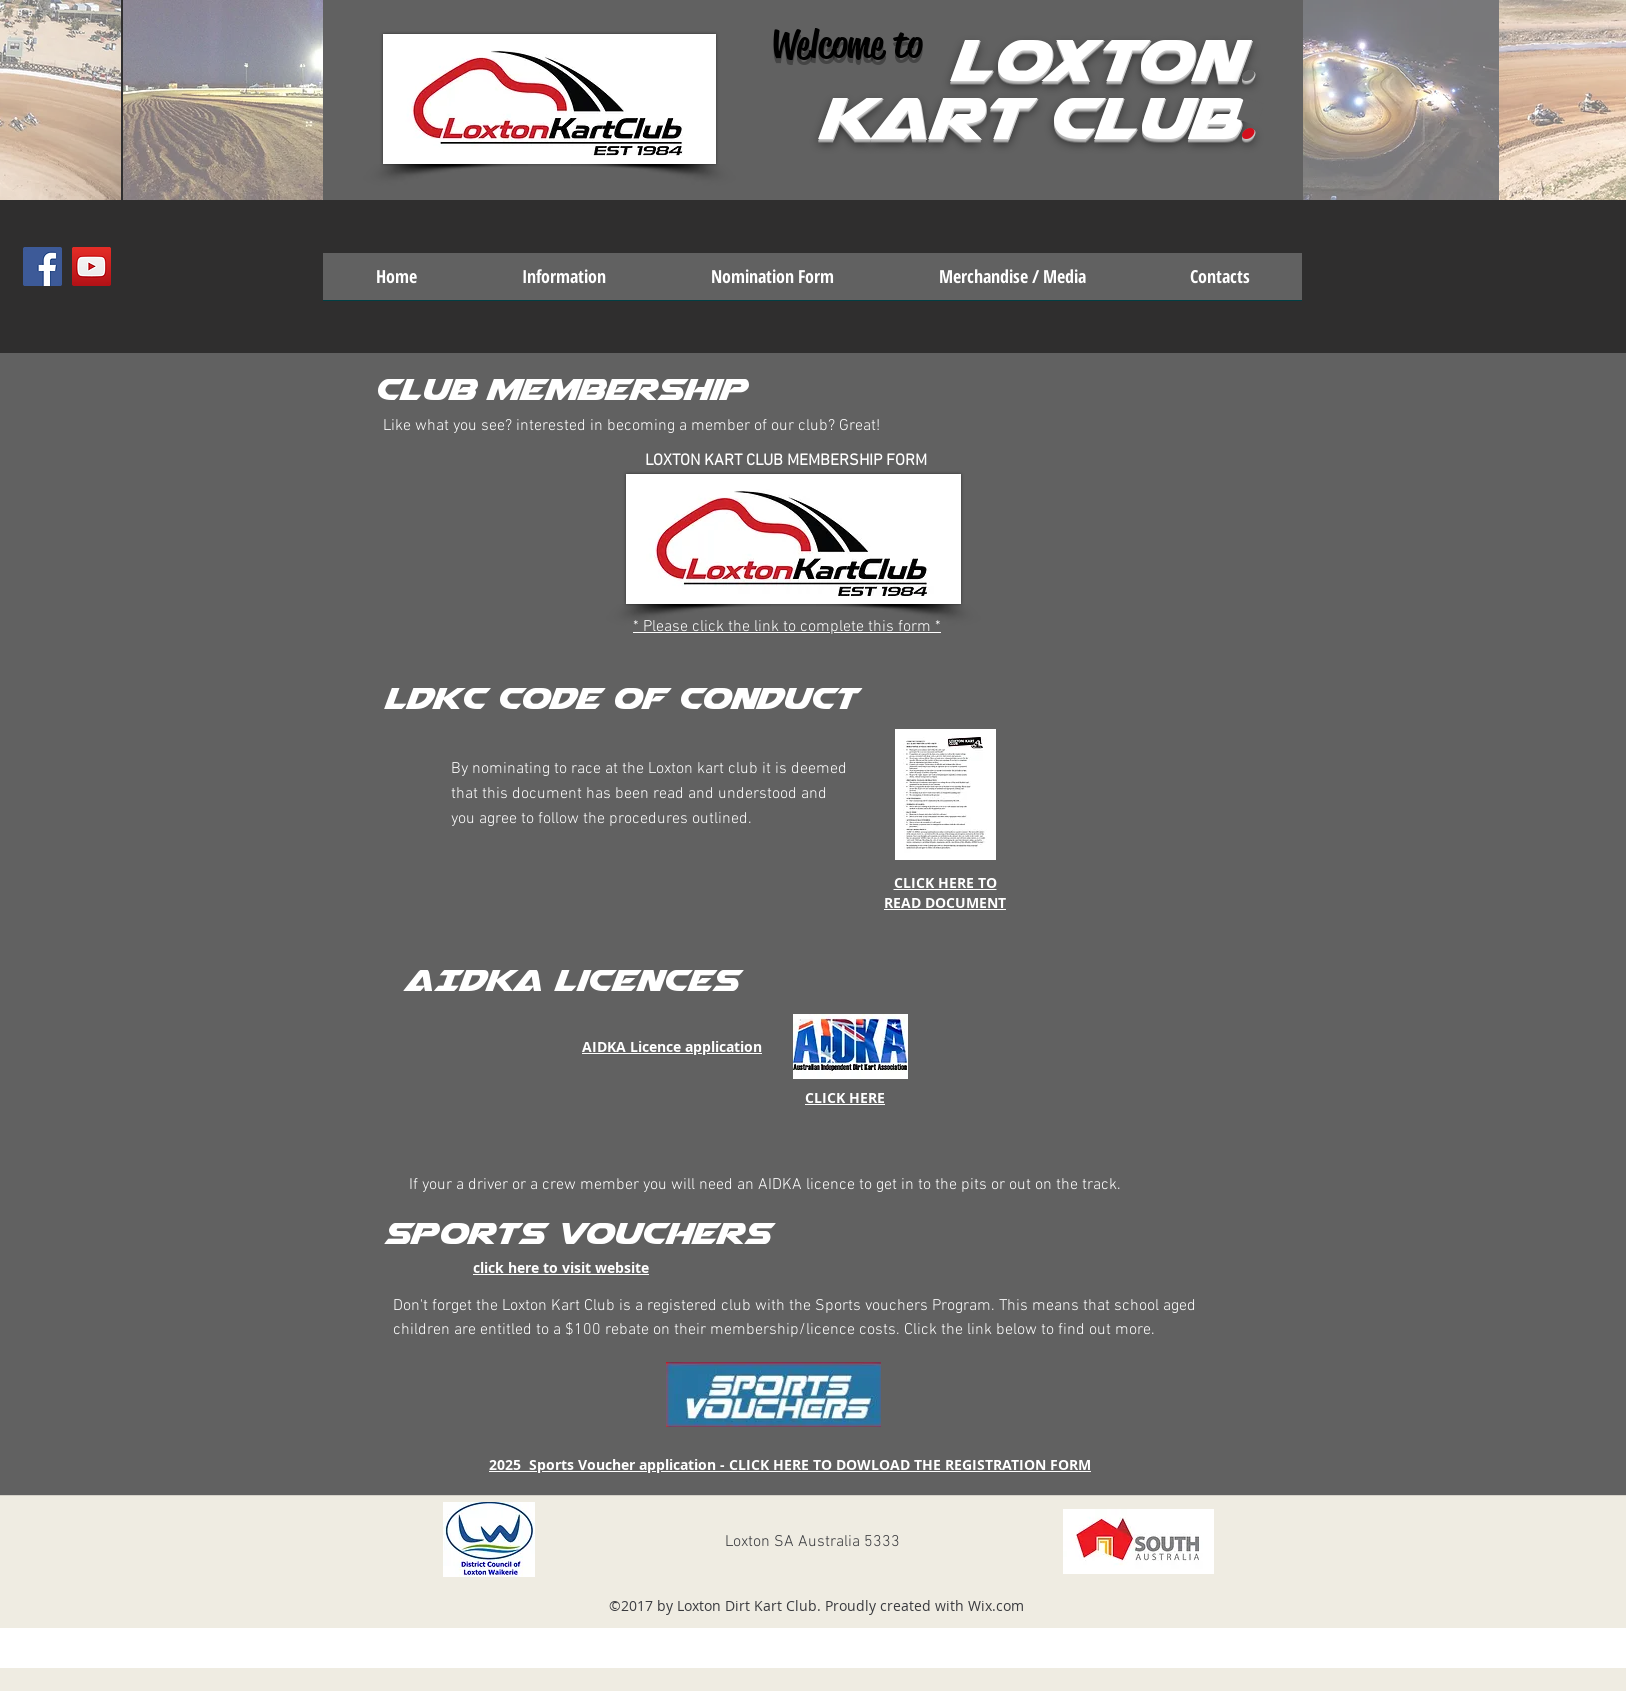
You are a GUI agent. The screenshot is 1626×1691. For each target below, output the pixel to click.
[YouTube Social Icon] (91, 266)
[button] (563, 283)
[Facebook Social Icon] (42, 266)
